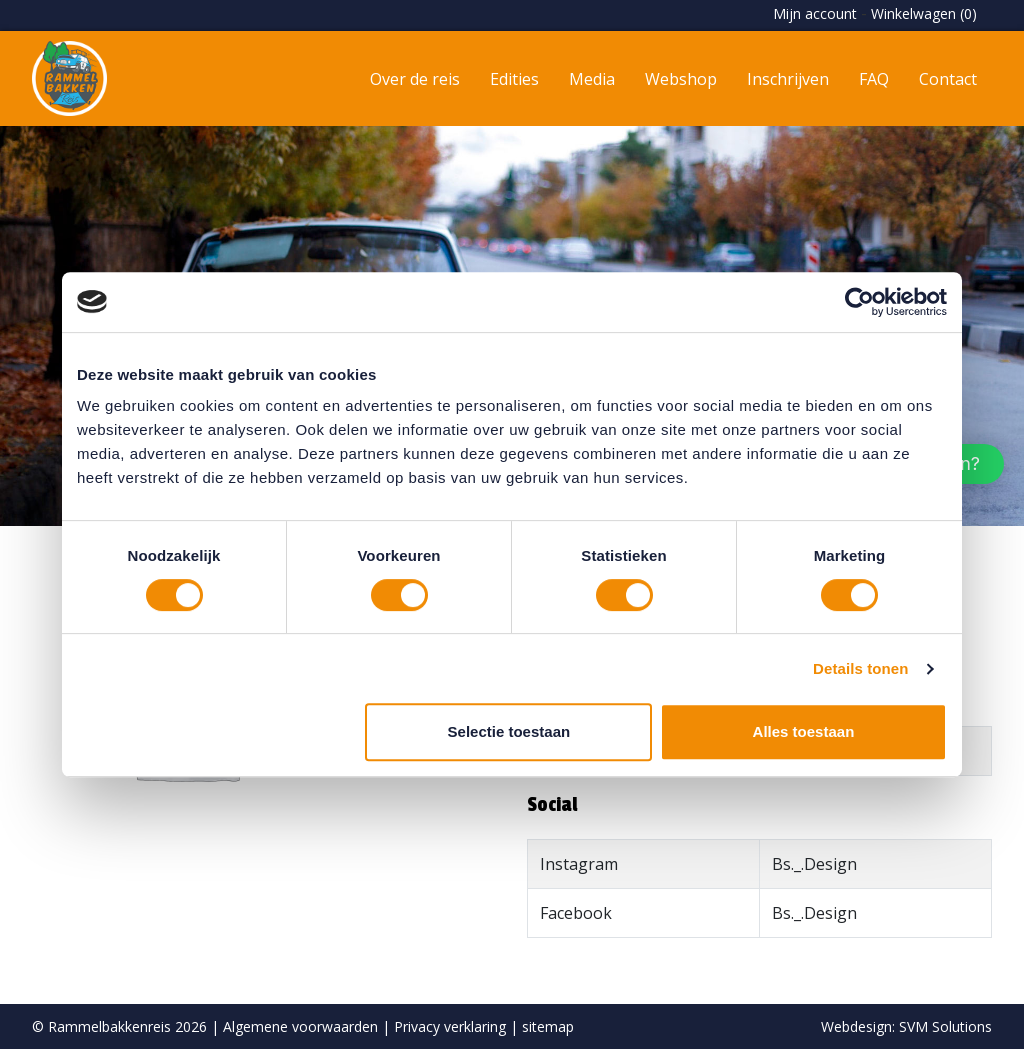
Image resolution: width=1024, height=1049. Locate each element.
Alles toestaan (804, 731)
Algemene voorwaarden (300, 1026)
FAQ (874, 79)
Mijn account (815, 13)
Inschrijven (788, 79)
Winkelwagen (924, 13)
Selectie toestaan (509, 731)
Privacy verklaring (450, 1026)
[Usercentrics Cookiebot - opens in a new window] (859, 302)
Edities (514, 79)
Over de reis (415, 79)
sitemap (548, 1026)
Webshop (681, 79)
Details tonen (860, 668)
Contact (948, 79)
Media (592, 79)
